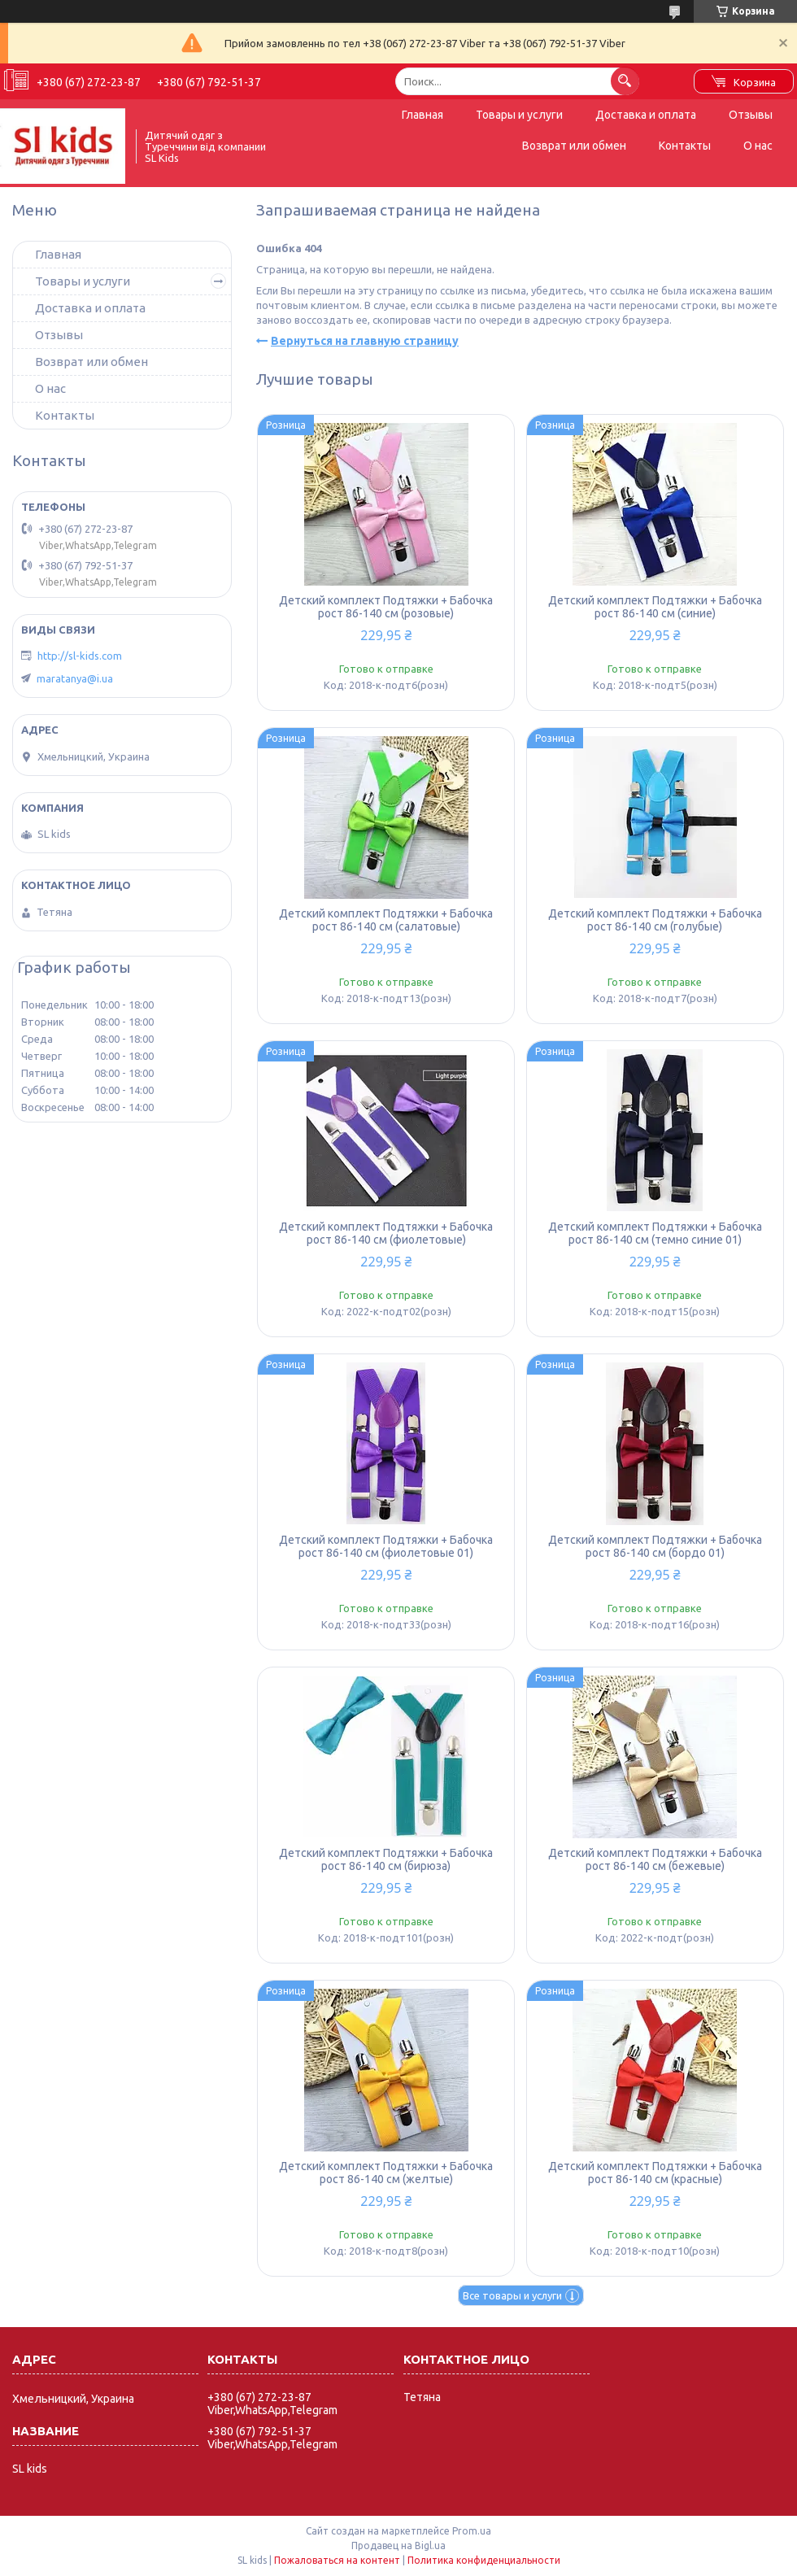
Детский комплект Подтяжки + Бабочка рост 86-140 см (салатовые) (386, 920)
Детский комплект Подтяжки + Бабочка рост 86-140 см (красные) (655, 2173)
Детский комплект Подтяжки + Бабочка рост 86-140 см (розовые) (386, 607)
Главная (422, 114)
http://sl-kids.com (79, 655)
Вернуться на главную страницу (365, 340)
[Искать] (625, 81)
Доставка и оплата (645, 114)
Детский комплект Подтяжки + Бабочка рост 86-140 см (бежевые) (655, 1859)
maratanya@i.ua (75, 678)
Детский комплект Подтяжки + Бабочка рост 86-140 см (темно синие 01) (655, 1233)
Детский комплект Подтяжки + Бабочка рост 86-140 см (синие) (655, 607)
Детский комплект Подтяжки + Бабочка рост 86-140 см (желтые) (386, 2173)
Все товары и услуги (512, 2295)
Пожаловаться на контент (337, 2560)
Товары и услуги (519, 114)
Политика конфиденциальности (483, 2560)
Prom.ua (471, 2531)
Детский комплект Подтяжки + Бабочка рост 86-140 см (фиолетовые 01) (386, 1546)
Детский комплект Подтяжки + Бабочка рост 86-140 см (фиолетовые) (386, 1233)
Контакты (685, 145)
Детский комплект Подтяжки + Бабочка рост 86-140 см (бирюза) (386, 1859)
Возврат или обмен (574, 145)
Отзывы (751, 114)
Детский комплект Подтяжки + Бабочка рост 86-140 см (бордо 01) (655, 1546)
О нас (758, 145)
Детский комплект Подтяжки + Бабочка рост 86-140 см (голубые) (655, 920)
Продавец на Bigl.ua (398, 2545)
